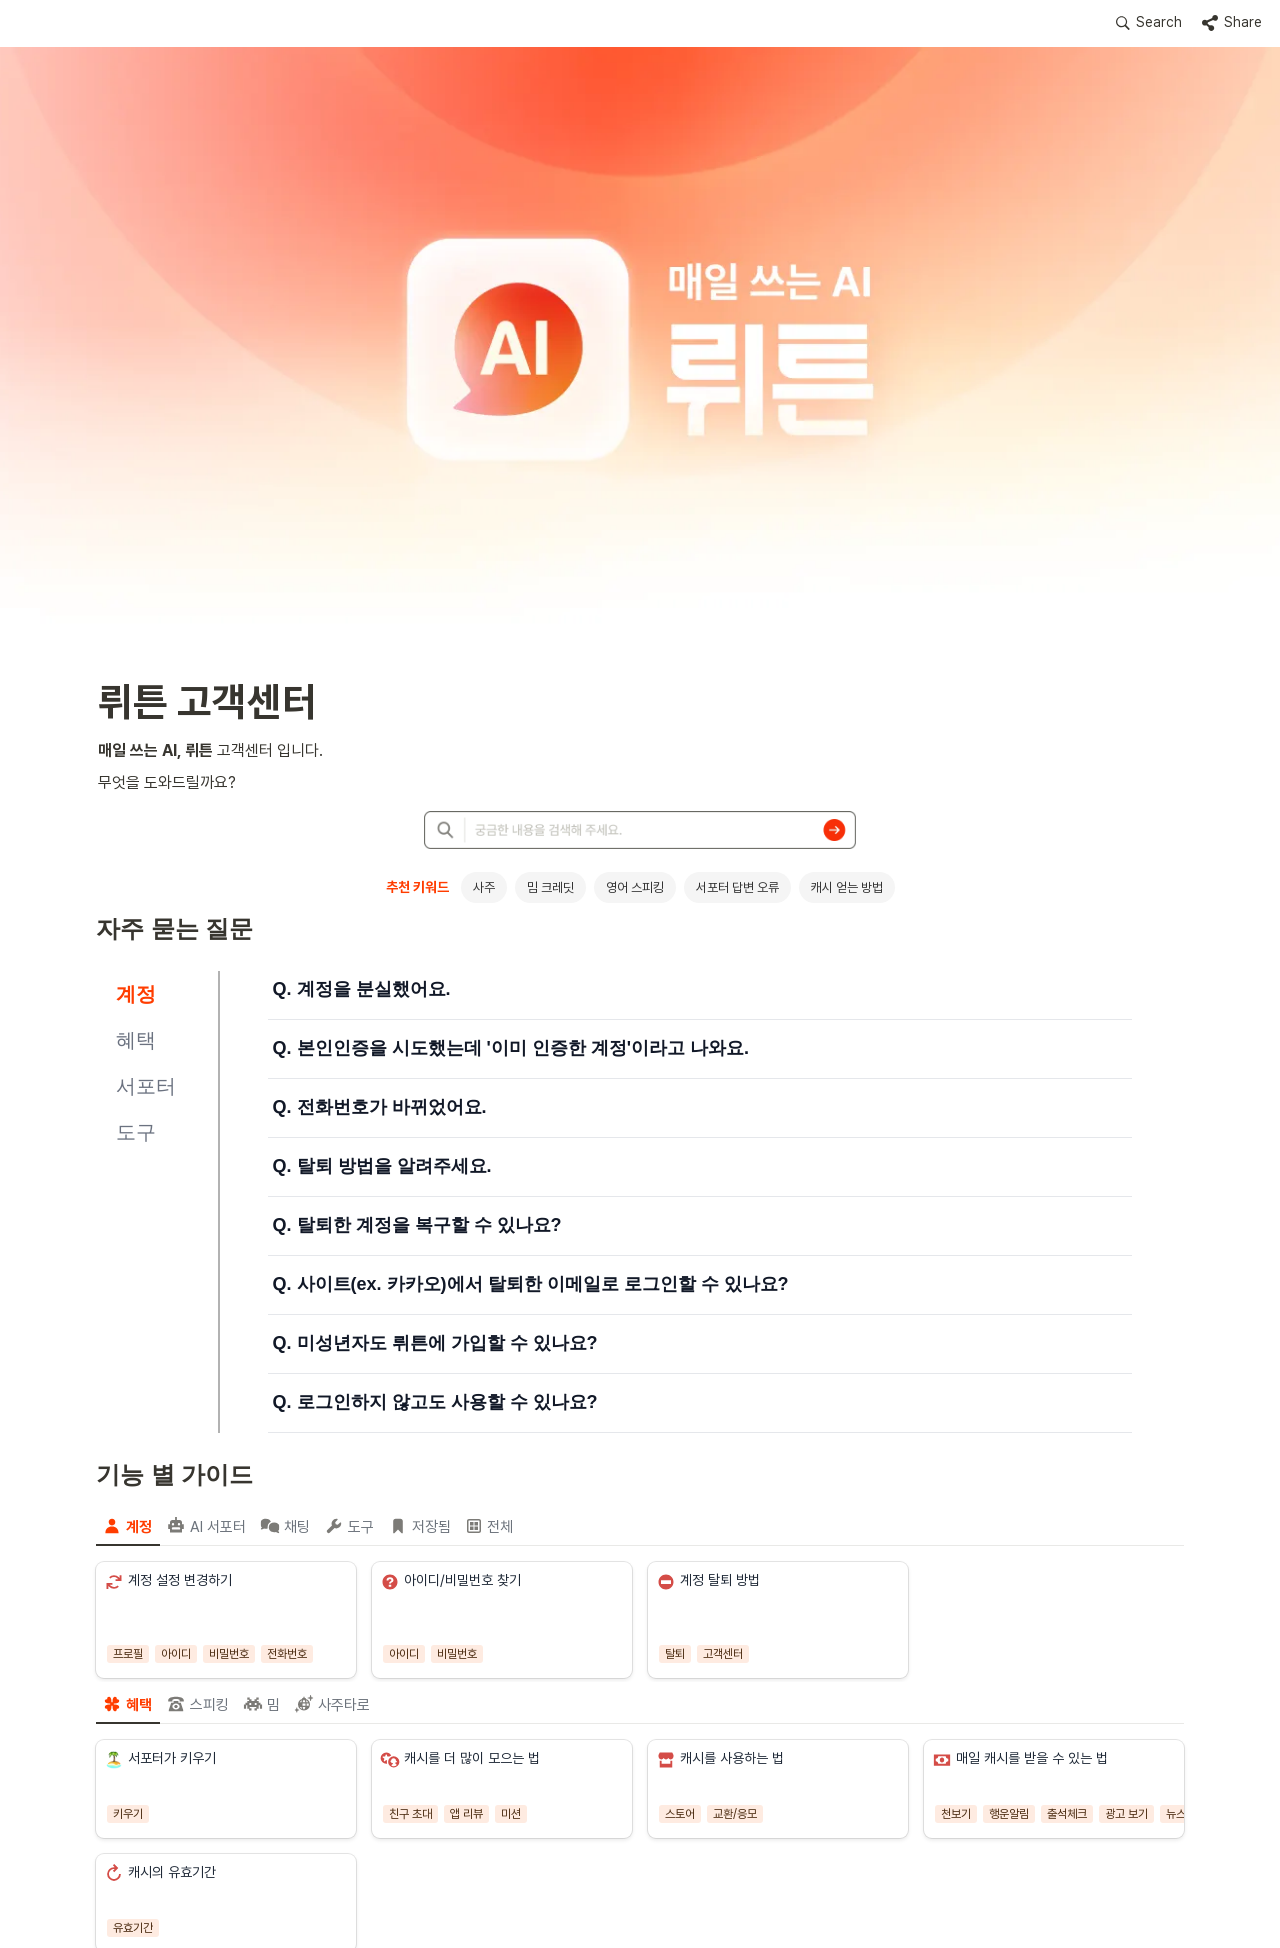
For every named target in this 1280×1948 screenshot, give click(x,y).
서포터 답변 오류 (737, 887)
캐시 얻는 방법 (847, 887)
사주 (484, 887)
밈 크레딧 (550, 887)
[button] (1149, 23)
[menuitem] (128, 1526)
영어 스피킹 (635, 887)
